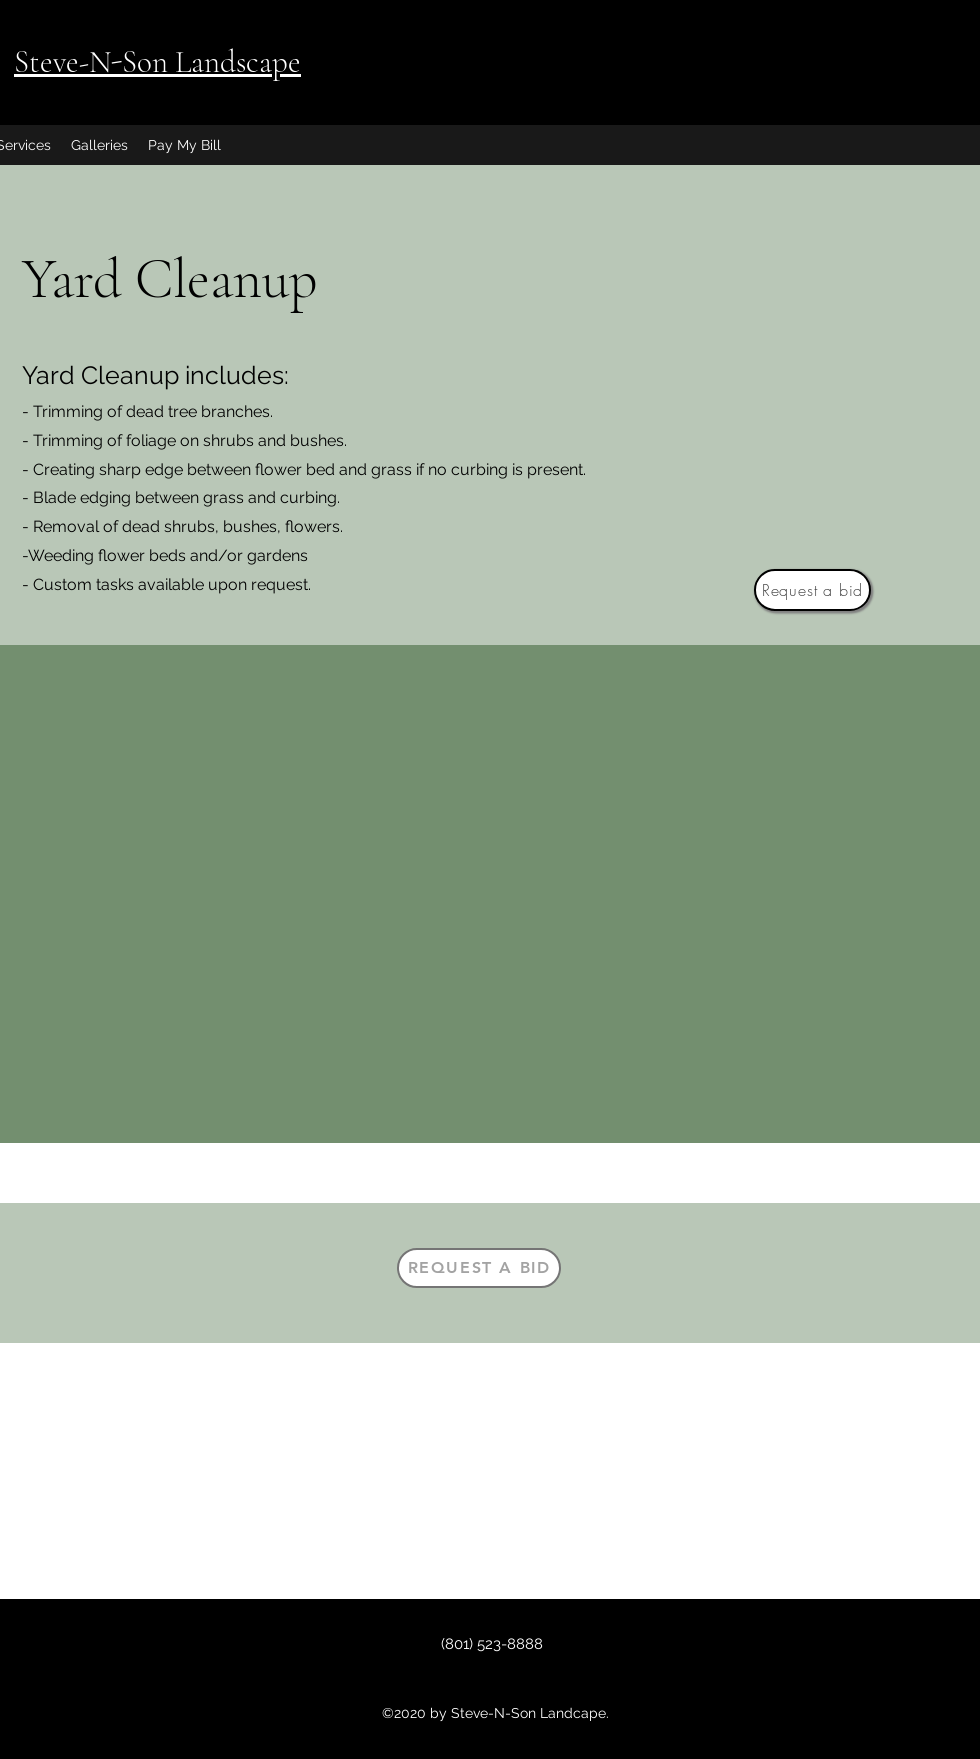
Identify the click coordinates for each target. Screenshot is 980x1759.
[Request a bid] (812, 590)
